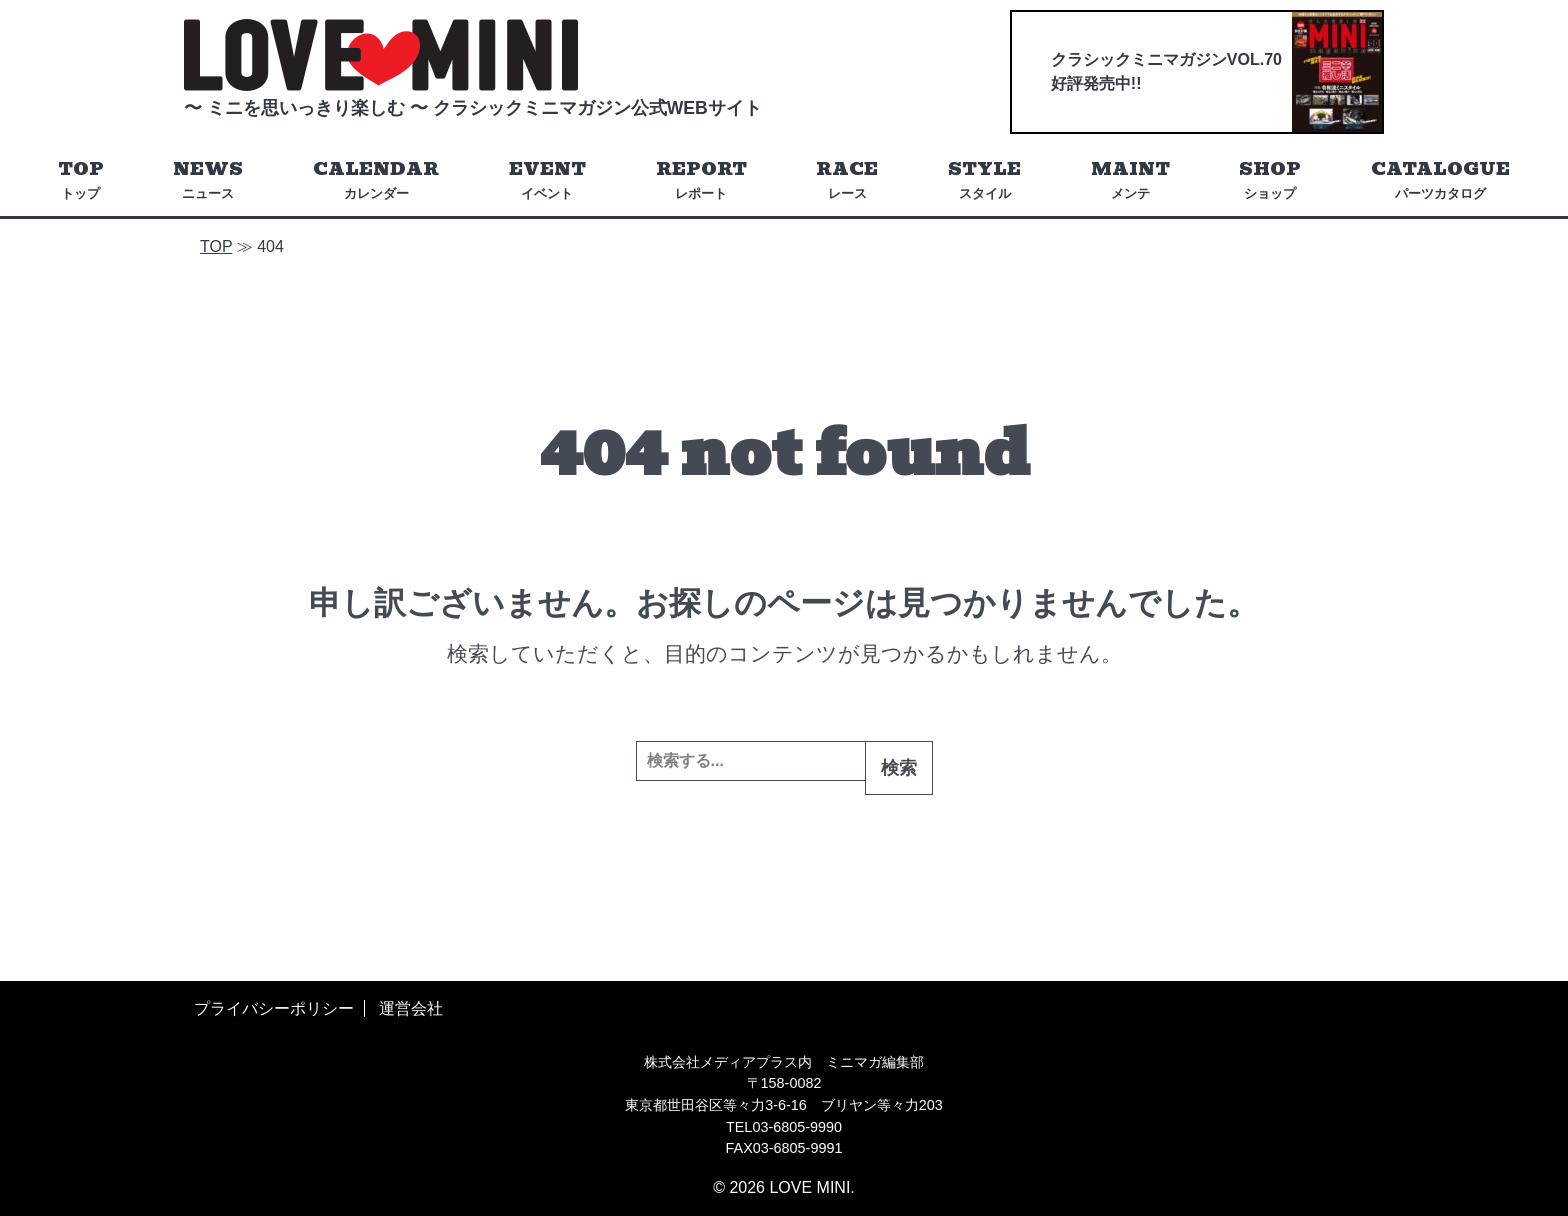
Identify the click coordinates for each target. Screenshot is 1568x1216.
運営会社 (411, 1008)
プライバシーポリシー (274, 1008)
